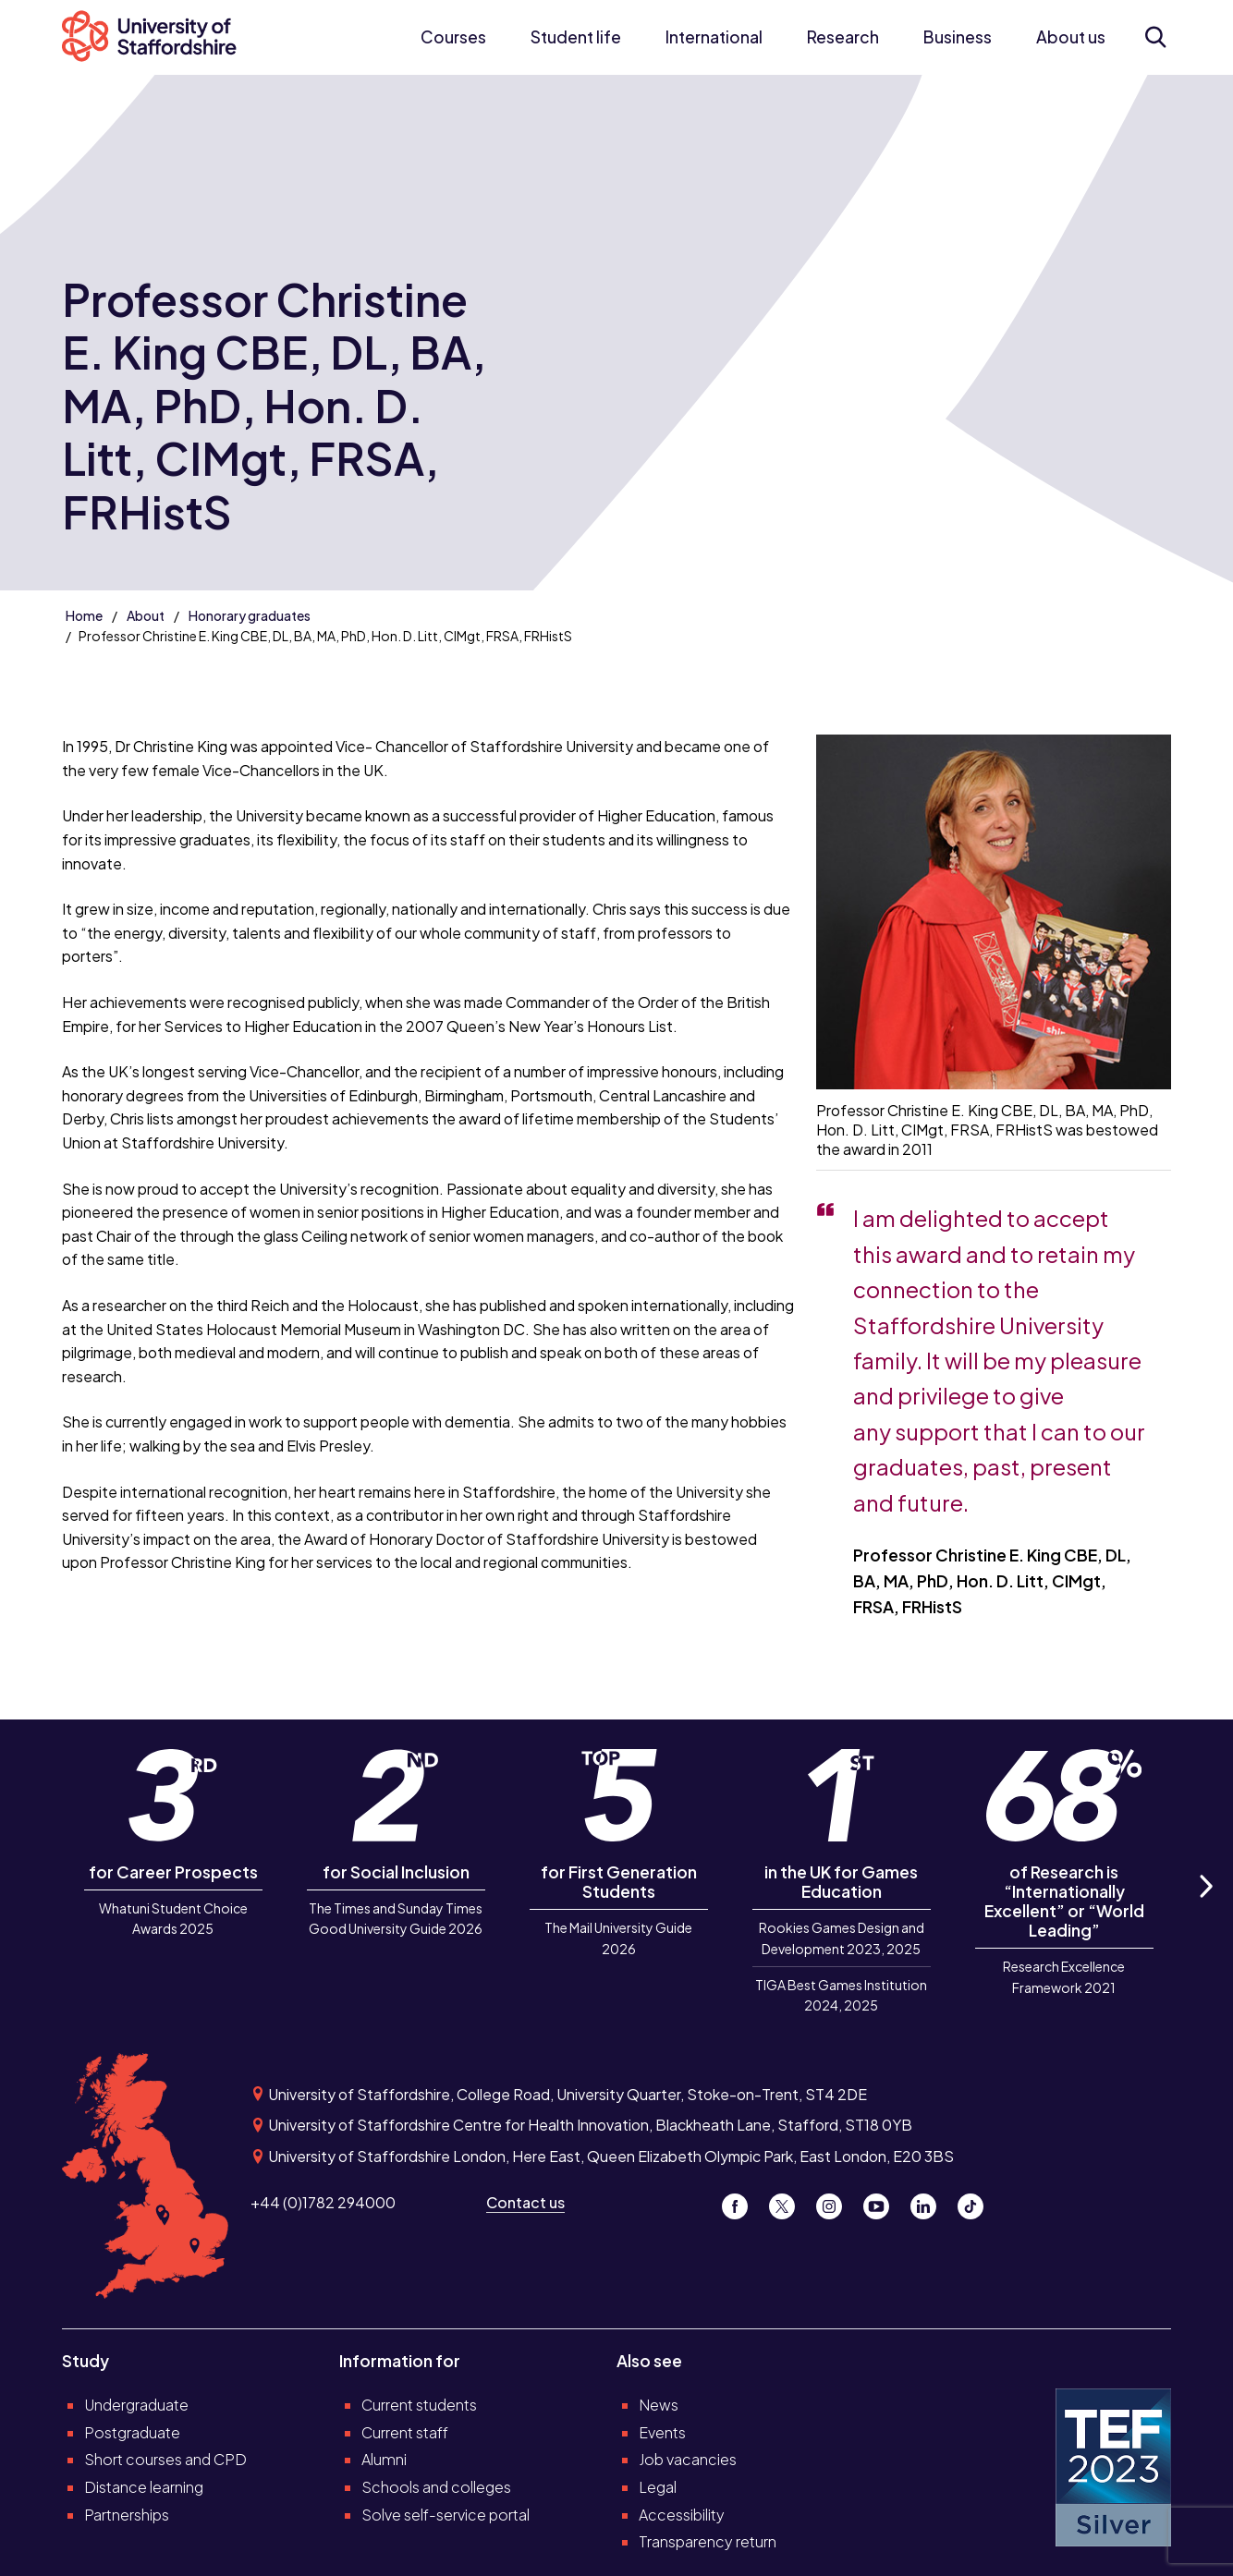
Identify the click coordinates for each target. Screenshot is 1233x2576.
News (658, 2404)
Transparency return (707, 2541)
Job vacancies (688, 2459)
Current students (419, 2404)
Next (1204, 1907)
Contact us (525, 2202)
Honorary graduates (250, 615)
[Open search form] (1155, 37)
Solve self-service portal (445, 2514)
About (146, 615)
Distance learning (143, 2487)
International (714, 37)
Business (957, 37)
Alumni (384, 2459)
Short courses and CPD (165, 2459)
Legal (658, 2487)
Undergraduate (136, 2404)
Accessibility (682, 2514)
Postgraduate (132, 2432)
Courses (453, 37)
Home (84, 615)
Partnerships (126, 2514)
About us (1070, 37)
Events (662, 2432)
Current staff (404, 2432)
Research (843, 37)
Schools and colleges (436, 2487)
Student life (576, 37)
